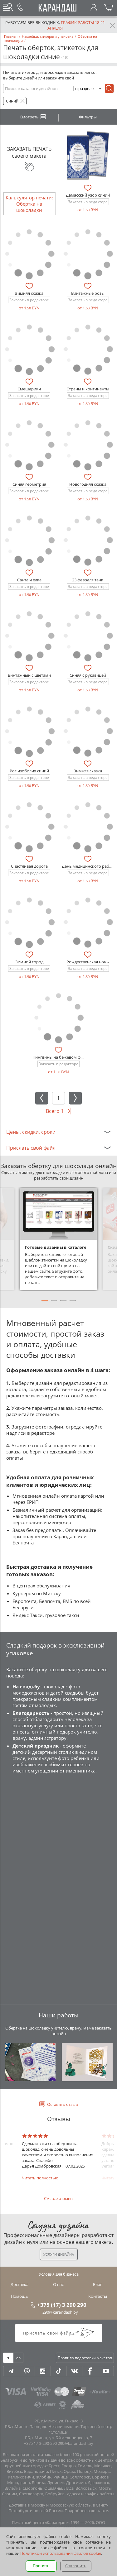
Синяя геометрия (29, 484)
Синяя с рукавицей (88, 675)
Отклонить (75, 2566)
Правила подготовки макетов (85, 2357)
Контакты (97, 2296)
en (18, 2357)
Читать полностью (40, 2178)
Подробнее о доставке (86, 2510)
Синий (12, 101)
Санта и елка (29, 580)
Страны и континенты (87, 389)
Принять (41, 2566)
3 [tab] (63, 1303)
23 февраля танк (87, 580)
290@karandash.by (60, 2312)
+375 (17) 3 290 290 (61, 2304)
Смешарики (29, 389)
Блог (97, 2284)
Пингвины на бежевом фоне (60, 1057)
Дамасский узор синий (88, 195)
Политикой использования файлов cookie (60, 2553)
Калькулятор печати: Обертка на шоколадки (29, 203)
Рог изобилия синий (29, 771)
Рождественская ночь (87, 962)
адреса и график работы (90, 2494)
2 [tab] (54, 1303)
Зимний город (29, 962)
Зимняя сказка (29, 293)
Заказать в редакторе (88, 201)
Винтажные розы (88, 293)
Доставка (19, 2284)
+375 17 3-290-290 (40, 2443)
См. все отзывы (58, 2198)
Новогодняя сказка (87, 484)
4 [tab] (73, 1303)
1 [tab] (44, 1303)
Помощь (19, 2296)
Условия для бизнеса (59, 2274)
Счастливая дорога (29, 866)
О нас (58, 2284)
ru (8, 2357)
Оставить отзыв (62, 2104)
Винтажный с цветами (29, 675)
